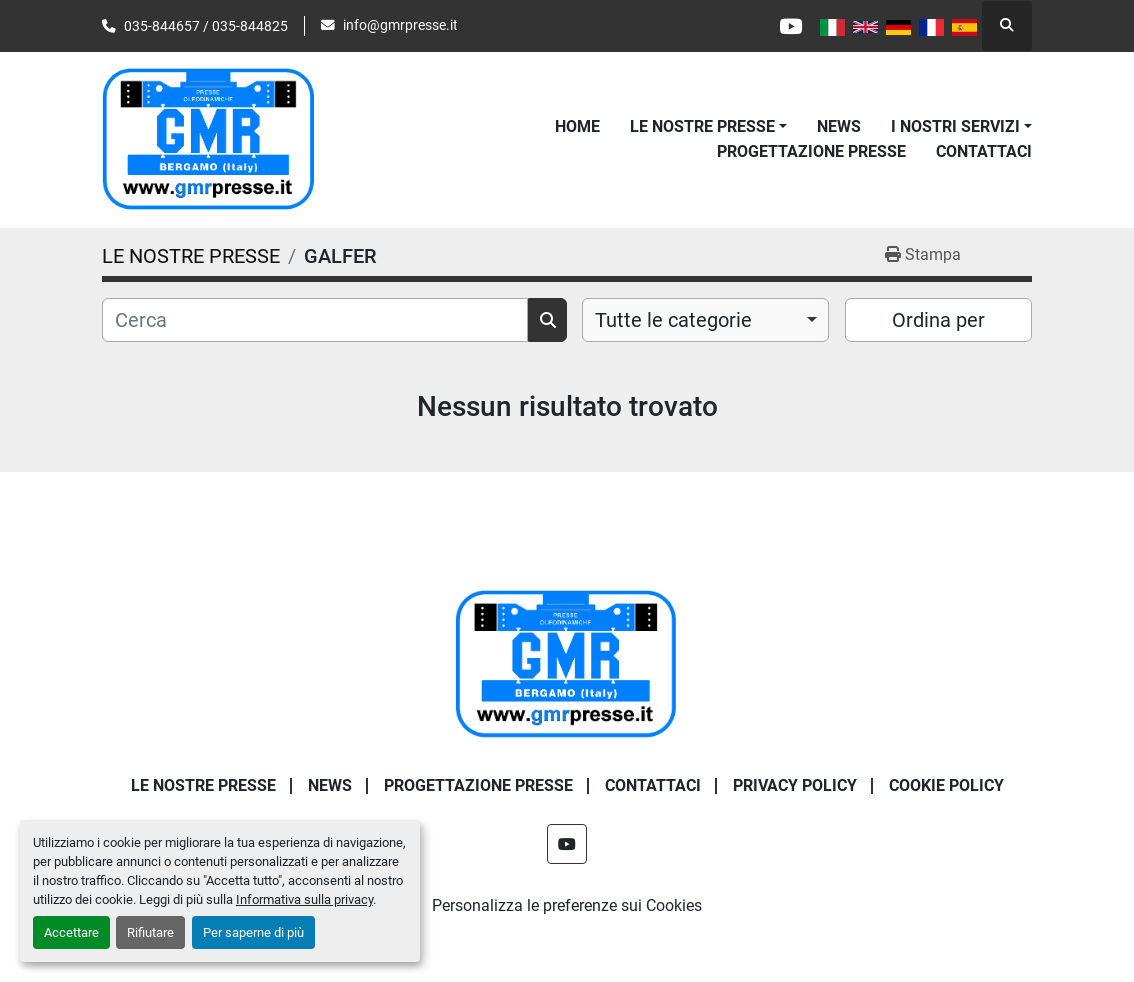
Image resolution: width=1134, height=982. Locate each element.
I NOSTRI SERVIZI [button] (955, 126)
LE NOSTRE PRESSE (702, 126)
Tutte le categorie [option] (673, 320)
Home (577, 126)
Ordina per (938, 320)
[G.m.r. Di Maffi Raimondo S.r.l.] (567, 663)
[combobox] (705, 320)
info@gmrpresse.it (400, 25)
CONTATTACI (984, 151)
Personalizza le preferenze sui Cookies (567, 905)
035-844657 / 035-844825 (206, 26)
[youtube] (790, 26)
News (839, 126)
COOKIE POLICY (946, 785)
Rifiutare (150, 932)
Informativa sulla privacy (304, 899)
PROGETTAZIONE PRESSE (811, 151)
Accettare (71, 932)
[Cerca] (315, 320)
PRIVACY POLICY (795, 785)
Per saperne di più (253, 932)
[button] (708, 127)
